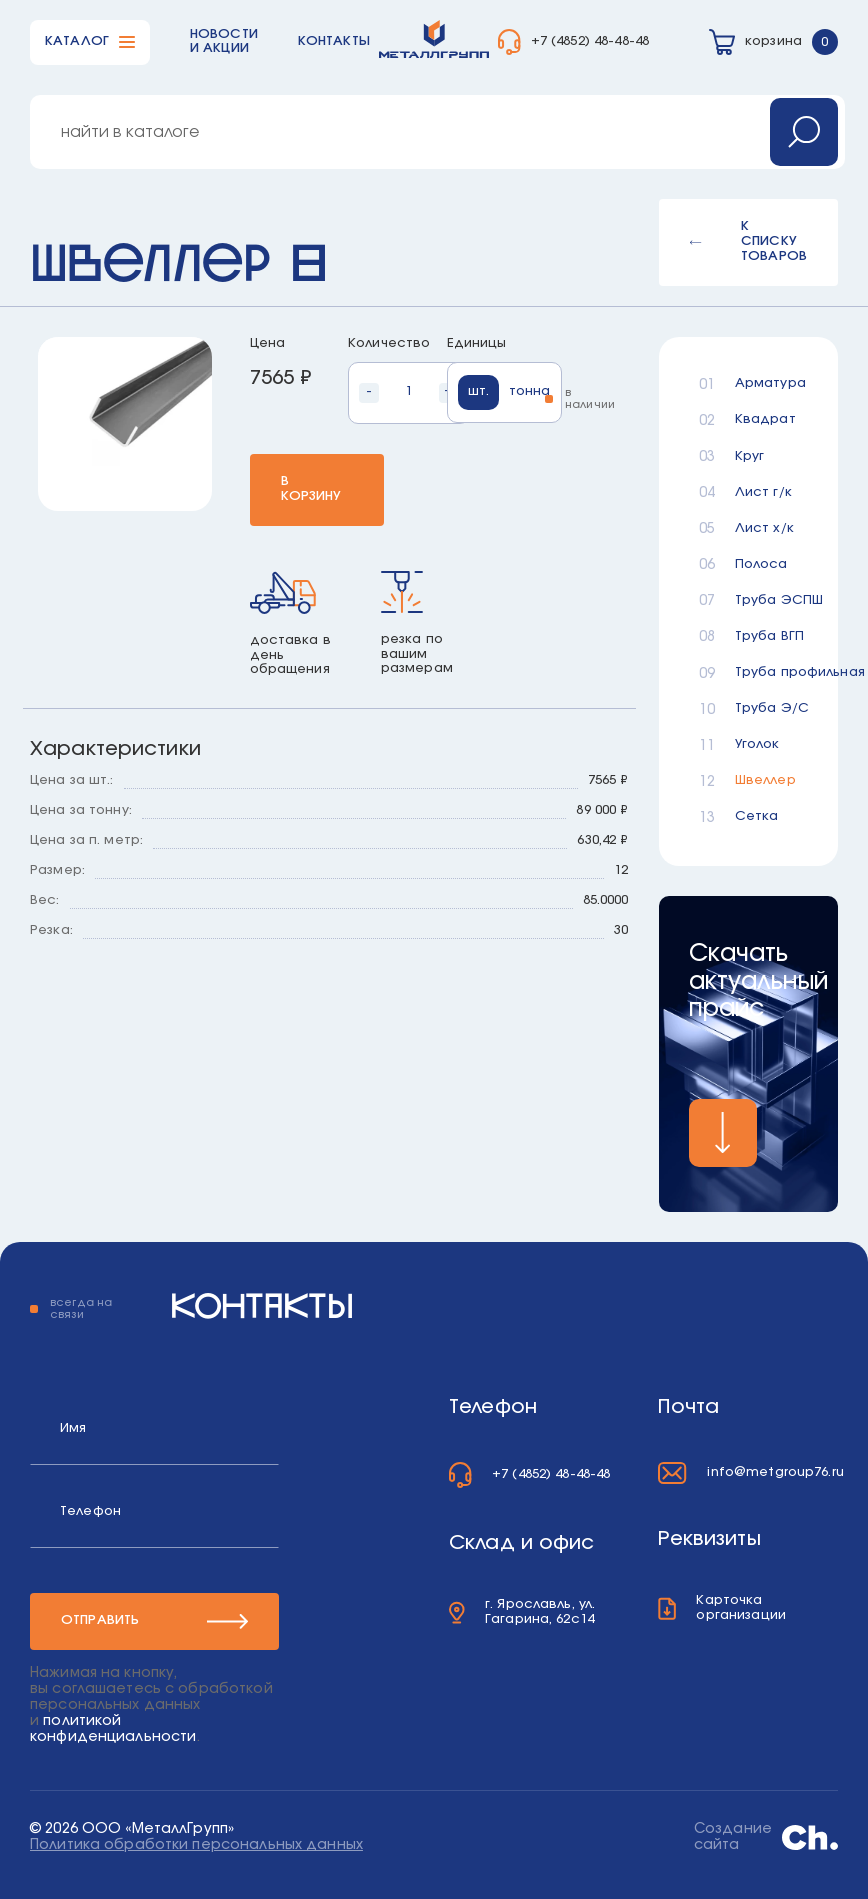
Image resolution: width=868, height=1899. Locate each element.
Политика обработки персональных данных (196, 1845)
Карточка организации (740, 1608)
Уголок (757, 744)
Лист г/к (763, 492)
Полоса (761, 564)
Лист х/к (764, 528)
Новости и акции (224, 42)
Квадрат (765, 419)
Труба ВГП (766, 636)
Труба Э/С (766, 708)
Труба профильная (766, 672)
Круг (750, 456)
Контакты (334, 41)
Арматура (766, 383)
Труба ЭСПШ (766, 600)
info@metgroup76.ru (775, 1472)
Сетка (757, 816)
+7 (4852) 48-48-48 (590, 41)
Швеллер (765, 780)
